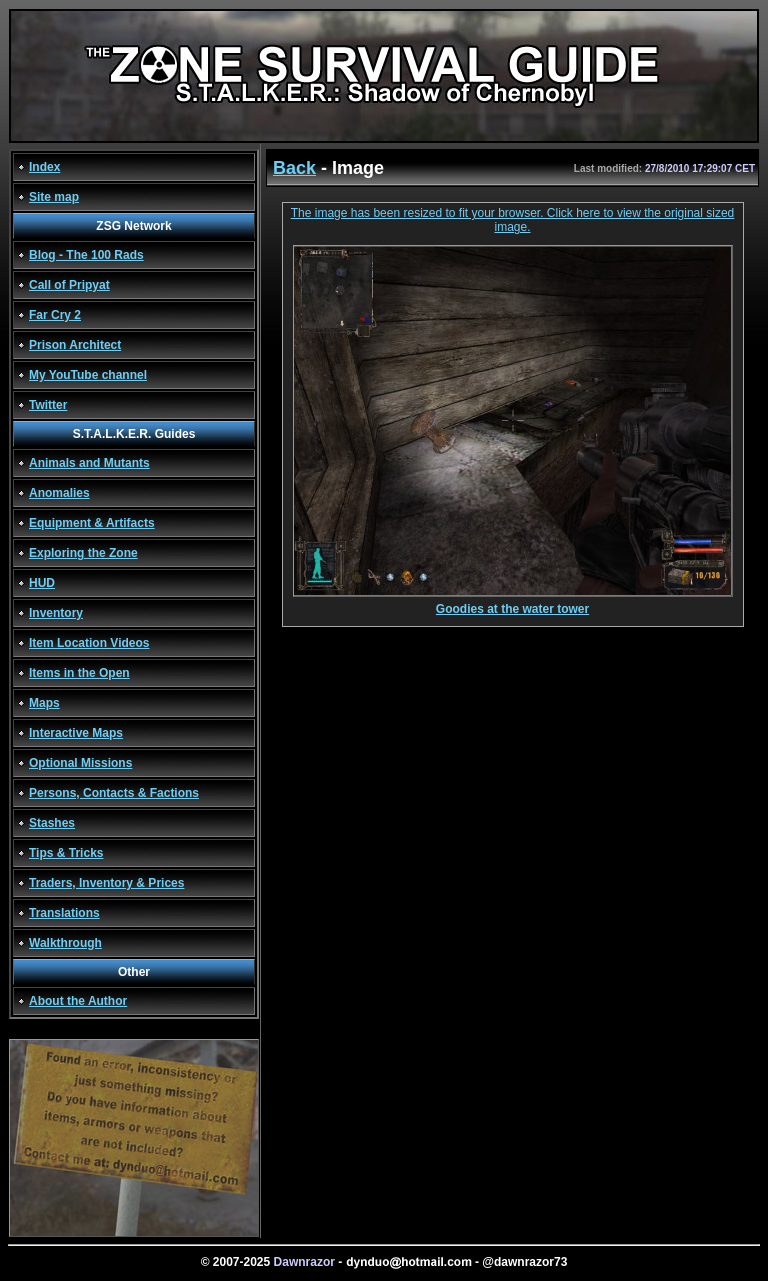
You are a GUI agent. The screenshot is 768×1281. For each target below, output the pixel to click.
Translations (64, 913)
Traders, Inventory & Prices (106, 883)
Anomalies (59, 493)
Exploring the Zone (83, 553)
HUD (42, 583)
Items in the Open (79, 673)
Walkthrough (65, 943)
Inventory (56, 613)
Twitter (48, 405)
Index (44, 167)
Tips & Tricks (66, 853)
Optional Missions (80, 763)
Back (294, 168)
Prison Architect (75, 345)
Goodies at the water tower (513, 603)
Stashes (52, 823)
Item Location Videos (89, 643)
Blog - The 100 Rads (86, 255)
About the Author (78, 1001)
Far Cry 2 (55, 315)
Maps (44, 703)
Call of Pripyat (69, 285)
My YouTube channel (88, 375)
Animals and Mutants (89, 463)
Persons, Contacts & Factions (114, 793)
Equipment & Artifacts (92, 523)
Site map (54, 197)
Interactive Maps (76, 733)
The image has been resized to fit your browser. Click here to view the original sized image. (513, 220)
